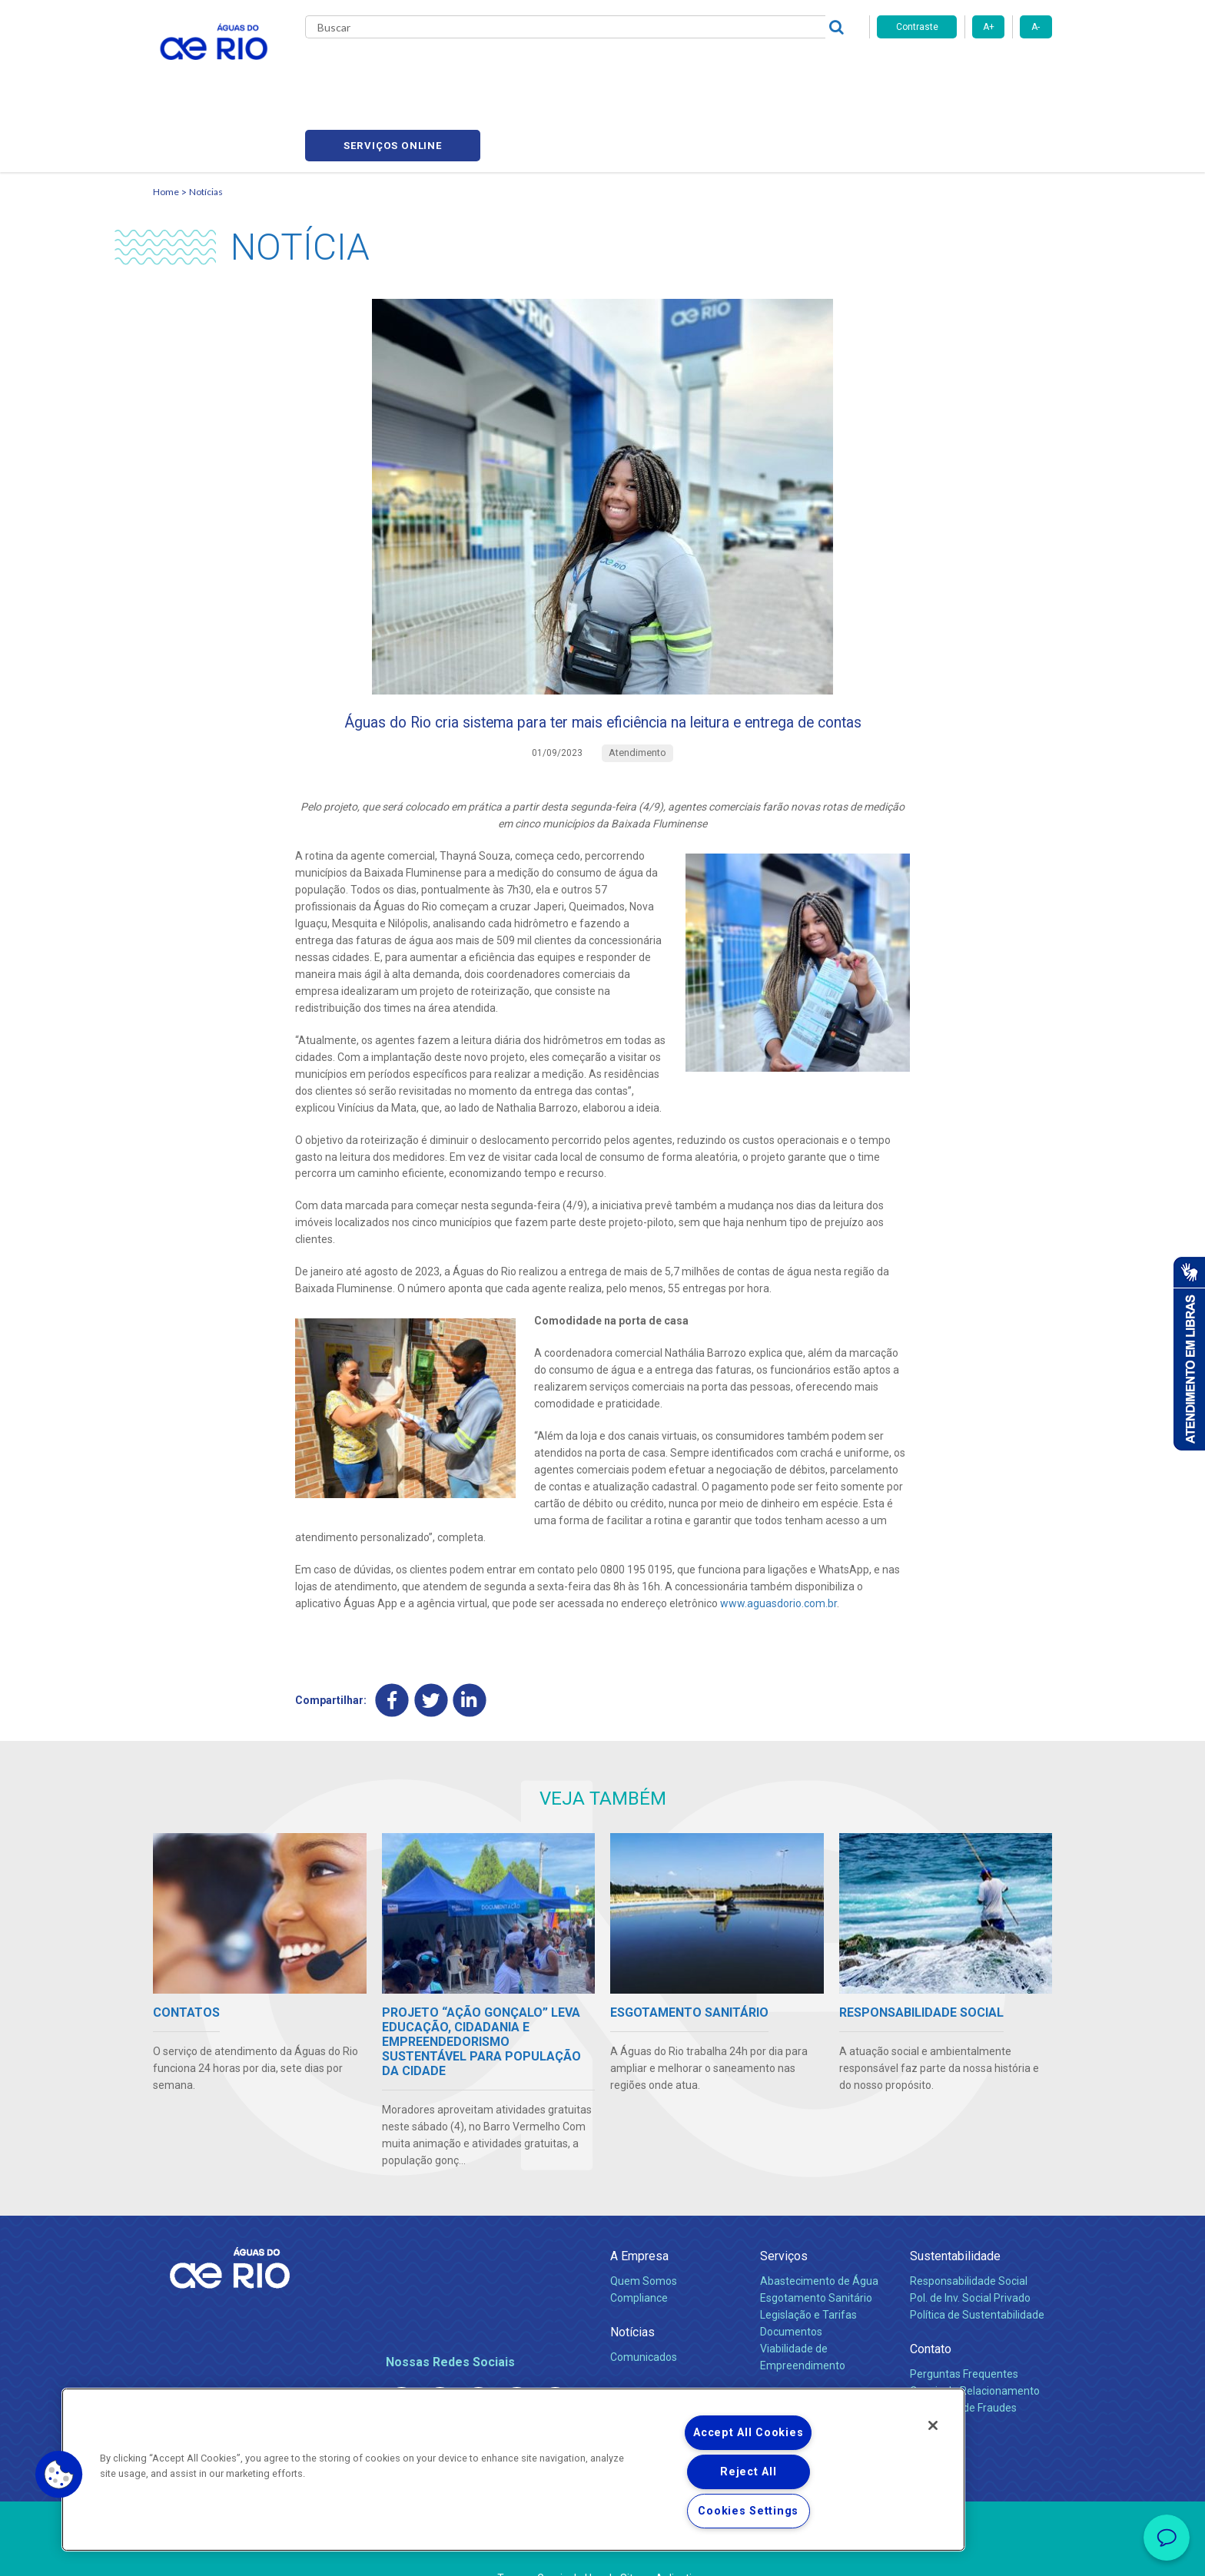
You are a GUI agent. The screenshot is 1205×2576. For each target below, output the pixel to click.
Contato (930, 2308)
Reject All (748, 2471)
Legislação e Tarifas (808, 2274)
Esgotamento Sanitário (816, 2257)
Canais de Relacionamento (975, 2350)
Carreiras (620, 69)
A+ (988, 27)
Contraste (917, 27)
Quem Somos (643, 2240)
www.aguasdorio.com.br (778, 1561)
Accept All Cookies (748, 2432)
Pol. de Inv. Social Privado (970, 2257)
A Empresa (639, 2215)
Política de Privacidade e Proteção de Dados (602, 2553)
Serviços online (964, 69)
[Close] (933, 2425)
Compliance (639, 2257)
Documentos (791, 2291)
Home (166, 119)
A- (1035, 27)
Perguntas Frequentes (964, 2333)
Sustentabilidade (955, 2215)
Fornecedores (692, 69)
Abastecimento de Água (819, 2240)
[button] (59, 2474)
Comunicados (643, 2316)
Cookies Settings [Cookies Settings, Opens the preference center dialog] (748, 2511)
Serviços (784, 2215)
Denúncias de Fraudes (963, 2367)
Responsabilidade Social (968, 2240)
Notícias (206, 119)
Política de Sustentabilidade (977, 2274)
